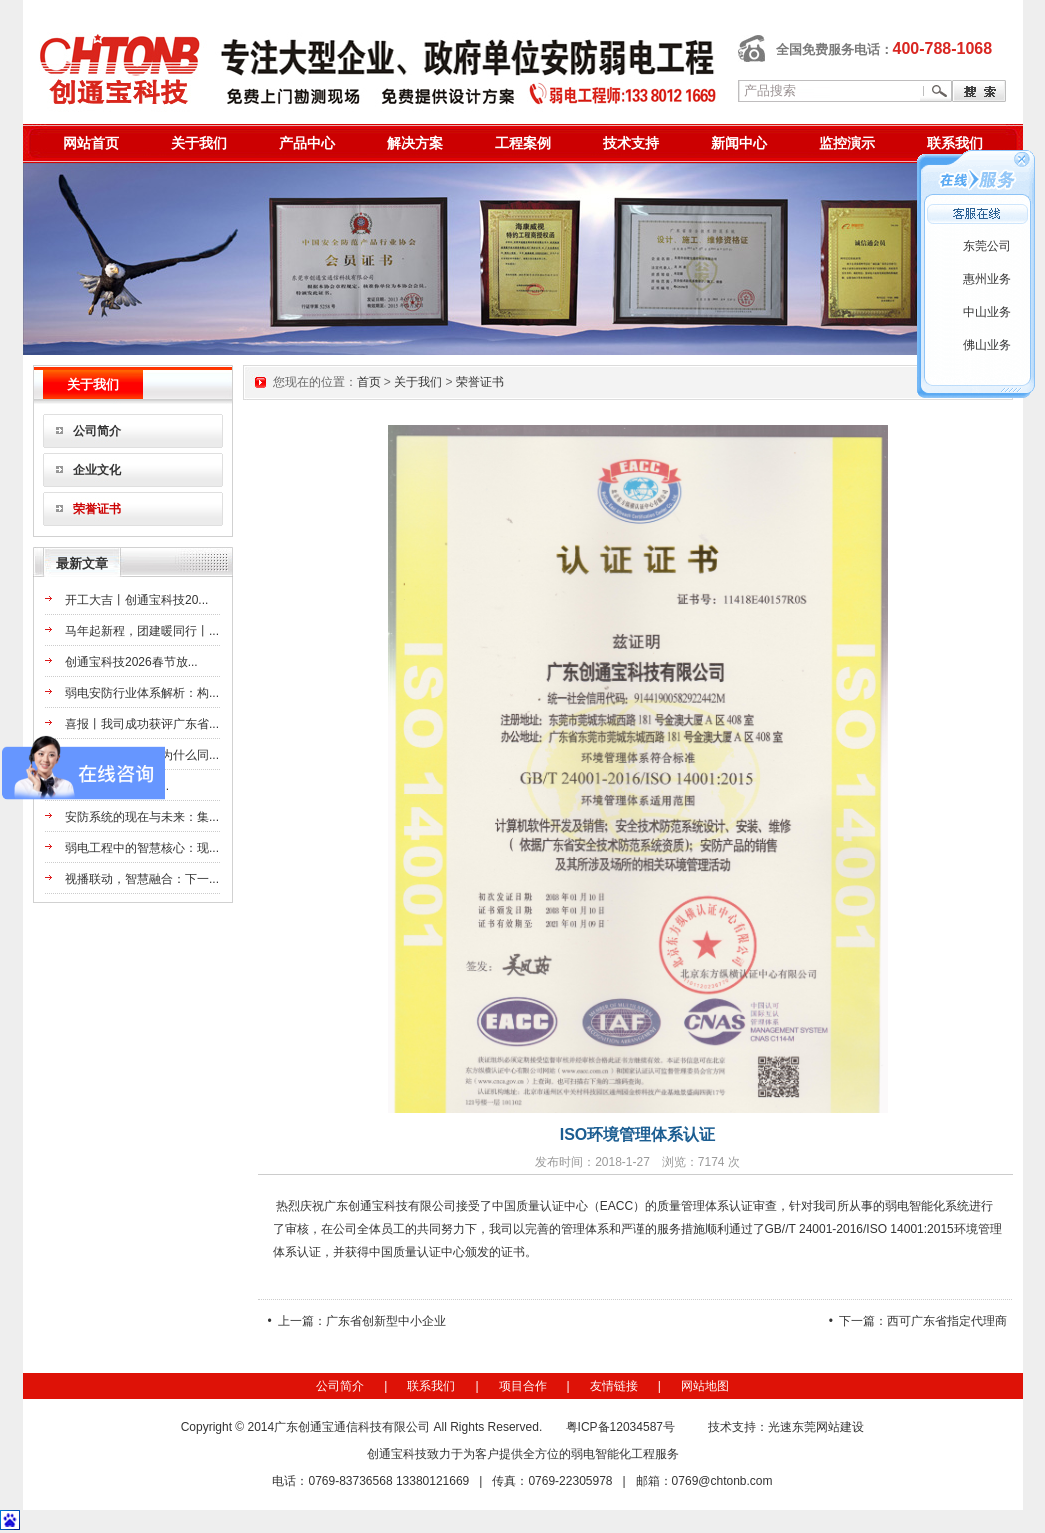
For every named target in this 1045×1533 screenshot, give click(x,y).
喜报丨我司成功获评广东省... (142, 724)
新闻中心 (739, 143)
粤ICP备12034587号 (620, 1427)
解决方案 (415, 143)
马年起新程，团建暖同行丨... (142, 631)
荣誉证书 (97, 509)
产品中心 (307, 143)
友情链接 (614, 1386)
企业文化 (97, 470)
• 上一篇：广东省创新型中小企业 (357, 1321)
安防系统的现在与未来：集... (142, 817)
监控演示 (847, 143)
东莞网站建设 (828, 1427)
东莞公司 (987, 246)
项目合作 (523, 1386)
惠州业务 (987, 279)
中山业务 (987, 312)
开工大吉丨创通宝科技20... (136, 600)
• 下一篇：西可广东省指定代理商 (918, 1321)
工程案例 (523, 143)
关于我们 (199, 143)
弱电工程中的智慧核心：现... (142, 848)
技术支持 (631, 143)
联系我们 (955, 143)
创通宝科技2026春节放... (131, 662)
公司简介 (97, 431)
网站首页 (91, 143)
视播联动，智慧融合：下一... (142, 879)
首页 (369, 382)
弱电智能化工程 (613, 1454)
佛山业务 (987, 345)
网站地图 (705, 1386)
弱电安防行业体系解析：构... (142, 693)
